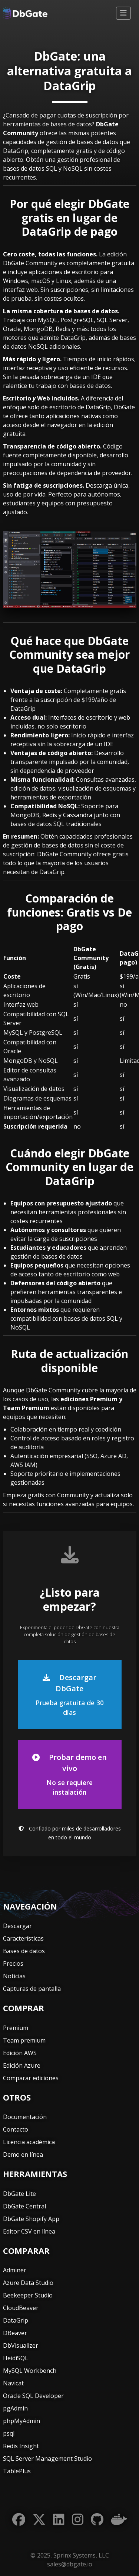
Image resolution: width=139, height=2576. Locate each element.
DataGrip (15, 2320)
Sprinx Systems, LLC (81, 2555)
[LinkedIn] (59, 2520)
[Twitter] (39, 2520)
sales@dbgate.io (69, 2564)
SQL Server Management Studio (47, 2458)
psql (8, 2433)
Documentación (25, 2117)
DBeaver (15, 2333)
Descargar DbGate (70, 1694)
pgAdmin (15, 2408)
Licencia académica (29, 2142)
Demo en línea (23, 2154)
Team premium (24, 2040)
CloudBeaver (21, 2308)
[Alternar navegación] (123, 13)
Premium (15, 2028)
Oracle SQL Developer (33, 2396)
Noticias (14, 1976)
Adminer (14, 2270)
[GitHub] (97, 2520)
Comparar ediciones (31, 2078)
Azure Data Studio (28, 2283)
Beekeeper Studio (28, 2295)
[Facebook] (18, 2520)
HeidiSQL (15, 2358)
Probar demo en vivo (70, 1774)
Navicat (13, 2383)
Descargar (17, 1926)
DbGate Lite (19, 2194)
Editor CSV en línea (29, 2231)
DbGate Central (24, 2206)
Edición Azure (21, 2065)
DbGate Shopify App (31, 2219)
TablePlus (17, 2471)
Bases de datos (24, 1951)
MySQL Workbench (29, 2371)
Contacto (15, 2129)
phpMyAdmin (21, 2421)
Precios (13, 1963)
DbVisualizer (20, 2345)
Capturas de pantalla (32, 1989)
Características (23, 1938)
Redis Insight (21, 2446)
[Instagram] (78, 2520)
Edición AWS (20, 2053)
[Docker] (119, 2520)
